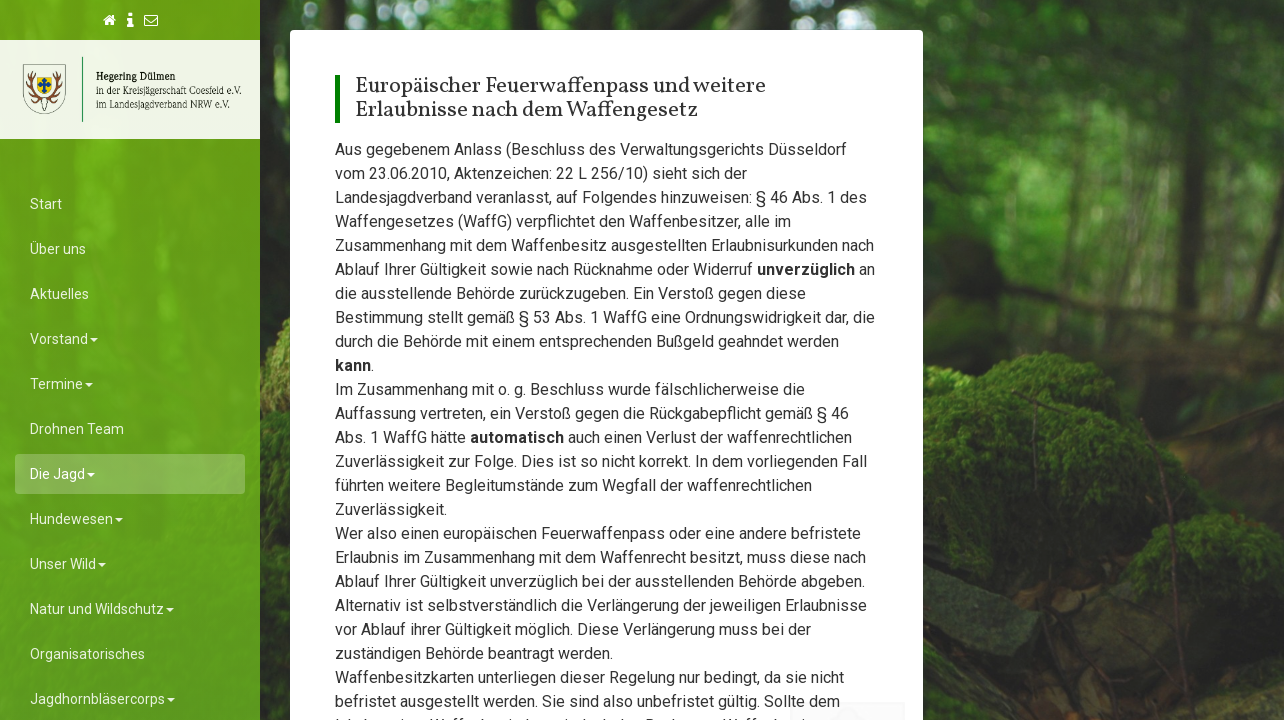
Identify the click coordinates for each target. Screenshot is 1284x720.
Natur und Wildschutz (102, 609)
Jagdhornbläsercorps (102, 699)
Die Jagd (62, 474)
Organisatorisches (87, 654)
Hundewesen (76, 519)
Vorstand (64, 339)
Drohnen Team (77, 429)
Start (46, 204)
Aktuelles (59, 294)
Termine (61, 384)
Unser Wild (68, 564)
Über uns (58, 249)
